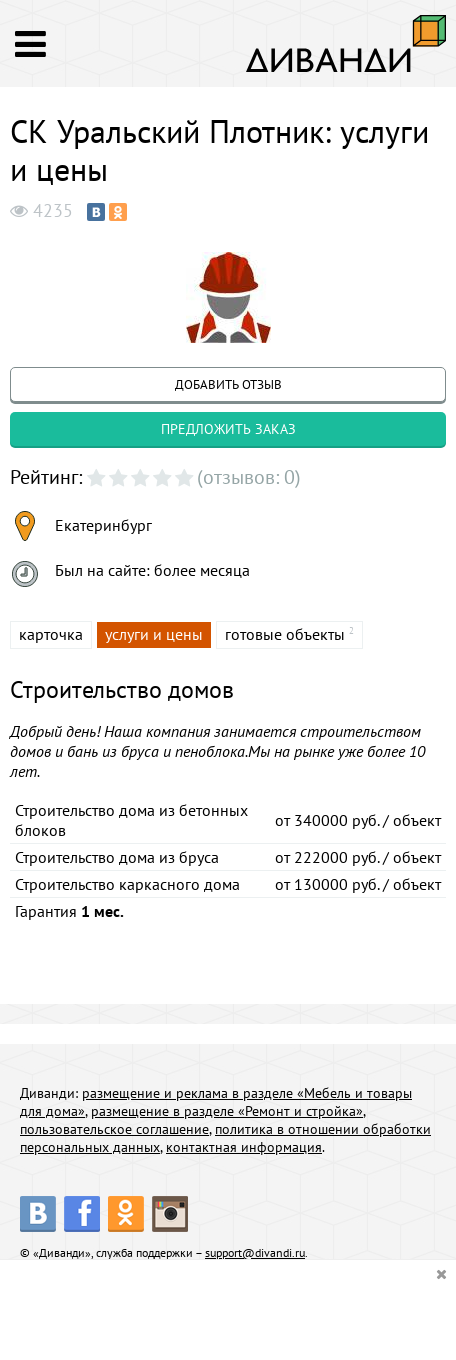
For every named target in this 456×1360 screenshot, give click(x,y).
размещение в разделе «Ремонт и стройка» (227, 1111)
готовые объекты (285, 634)
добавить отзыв (228, 384)
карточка (51, 634)
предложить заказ (228, 429)
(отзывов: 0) (249, 477)
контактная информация (244, 1147)
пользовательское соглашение (114, 1129)
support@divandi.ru (255, 1252)
